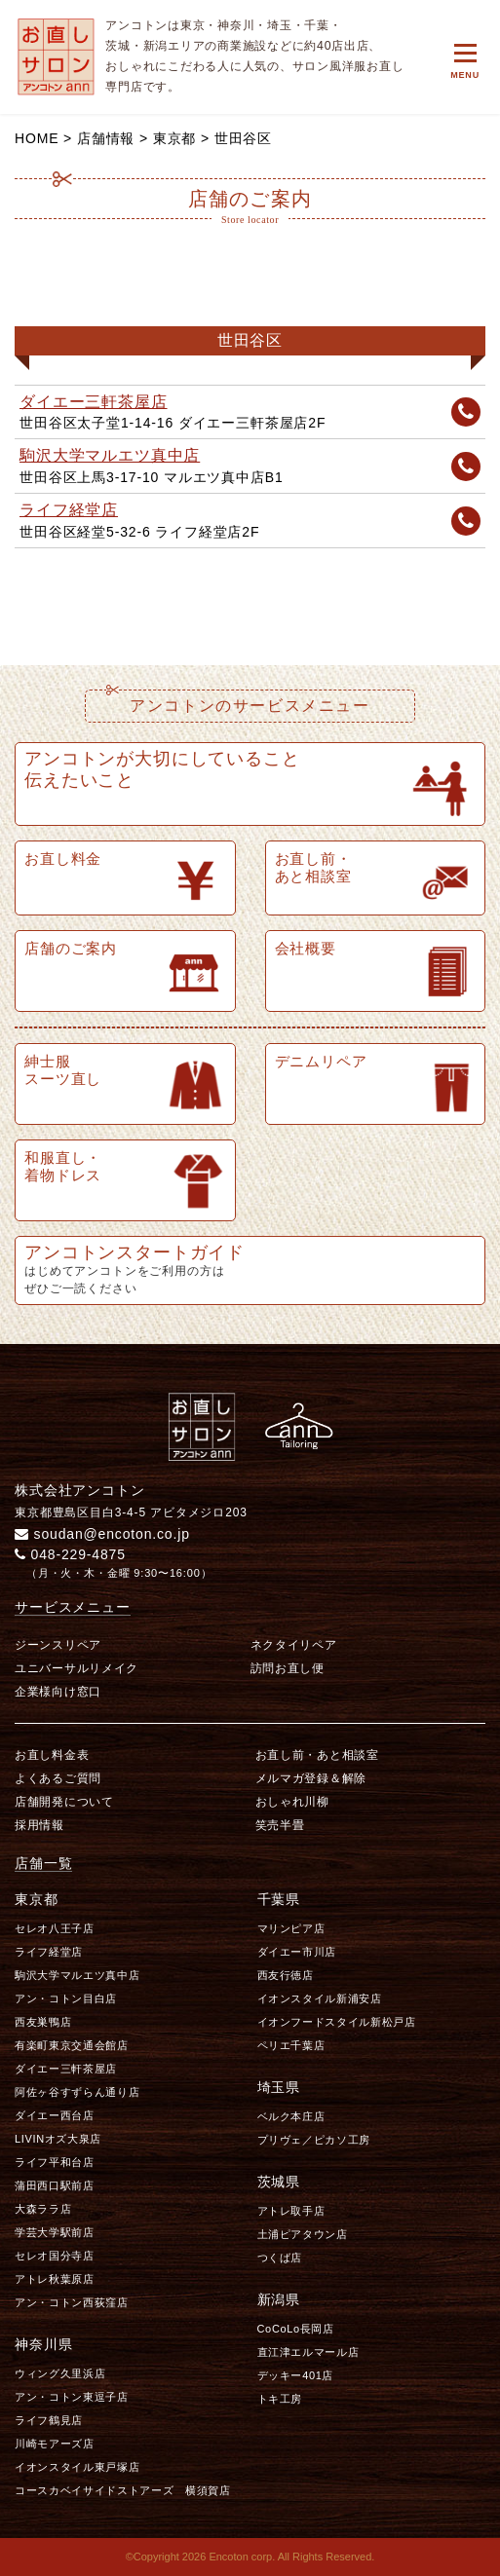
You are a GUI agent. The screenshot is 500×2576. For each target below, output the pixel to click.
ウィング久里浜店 (60, 2373)
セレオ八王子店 (55, 1928)
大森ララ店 (43, 2209)
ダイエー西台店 (55, 2115)
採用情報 (39, 1825)
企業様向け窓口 (58, 1692)
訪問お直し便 (287, 1668)
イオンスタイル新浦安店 (319, 1998)
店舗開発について (64, 1802)
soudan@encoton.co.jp (102, 1534)
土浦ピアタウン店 (302, 2234)
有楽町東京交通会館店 (72, 2045)
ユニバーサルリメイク (76, 1668)
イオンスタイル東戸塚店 (77, 2467)
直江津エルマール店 (308, 2352)
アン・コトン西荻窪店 (72, 2302)
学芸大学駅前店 (55, 2232)
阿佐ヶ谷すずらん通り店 (77, 2092)
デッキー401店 (295, 2375)
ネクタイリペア (293, 1645)
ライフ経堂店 (68, 510)
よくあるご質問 (58, 1778)
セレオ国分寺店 (55, 2255)
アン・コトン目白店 (66, 1998)
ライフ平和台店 (55, 2162)
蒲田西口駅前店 (55, 2185)
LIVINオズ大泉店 (58, 2139)
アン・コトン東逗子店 (72, 2397)
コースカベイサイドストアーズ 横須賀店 (123, 2490)
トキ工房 (280, 2399)
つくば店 (280, 2257)
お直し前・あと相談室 (317, 1755)
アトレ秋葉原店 (55, 2279)
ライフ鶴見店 (49, 2420)
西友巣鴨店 (43, 2022)
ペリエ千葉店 (291, 2045)
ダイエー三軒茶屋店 (93, 401)
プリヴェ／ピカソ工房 (314, 2140)
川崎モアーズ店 (55, 2443)
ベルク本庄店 (291, 2116)
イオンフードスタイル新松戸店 (336, 2022)
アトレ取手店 (291, 2211)
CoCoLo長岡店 (295, 2328)
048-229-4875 (70, 1554)
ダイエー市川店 (297, 1952)
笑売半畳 (280, 1825)
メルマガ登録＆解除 (310, 1778)
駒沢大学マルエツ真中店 (109, 455)
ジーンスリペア (58, 1645)
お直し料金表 (52, 1755)
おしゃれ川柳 (292, 1802)
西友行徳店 (285, 1975)
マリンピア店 (291, 1928)
